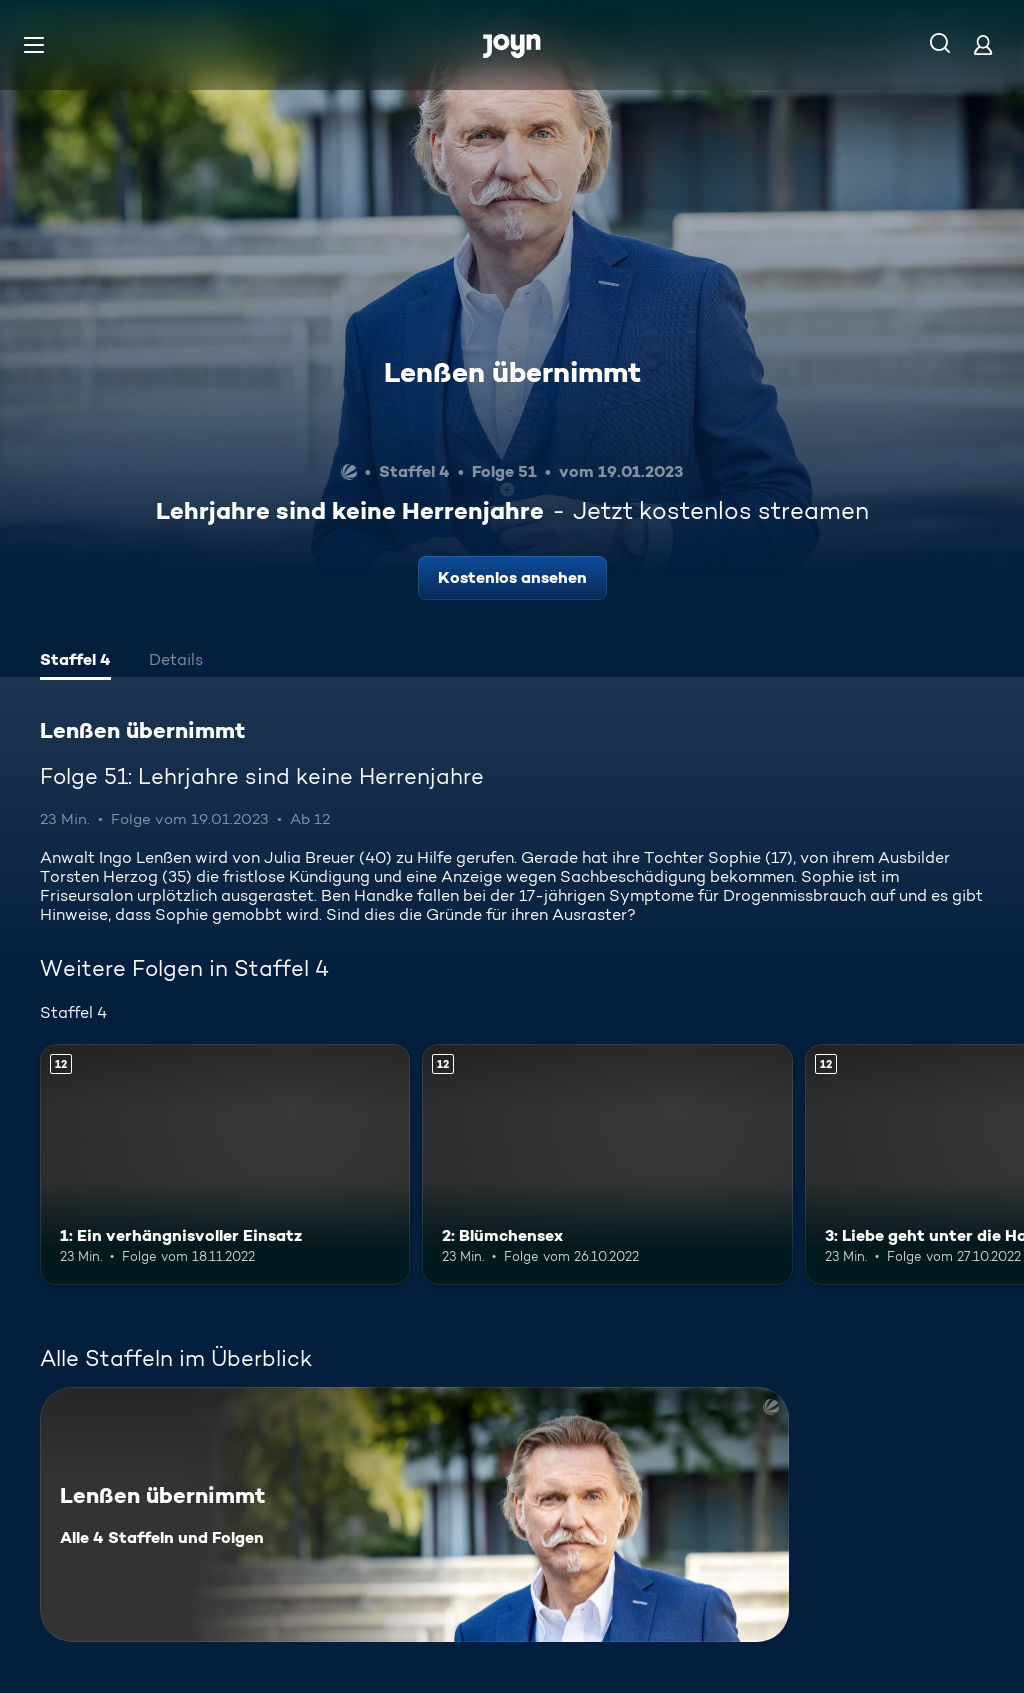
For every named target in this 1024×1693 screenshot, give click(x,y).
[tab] (75, 662)
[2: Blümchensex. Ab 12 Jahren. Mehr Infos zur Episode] (607, 1164)
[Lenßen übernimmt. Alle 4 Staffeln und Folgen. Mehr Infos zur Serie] (414, 1514)
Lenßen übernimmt (512, 372)
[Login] (983, 44)
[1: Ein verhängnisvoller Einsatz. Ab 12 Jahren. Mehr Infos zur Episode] (225, 1164)
